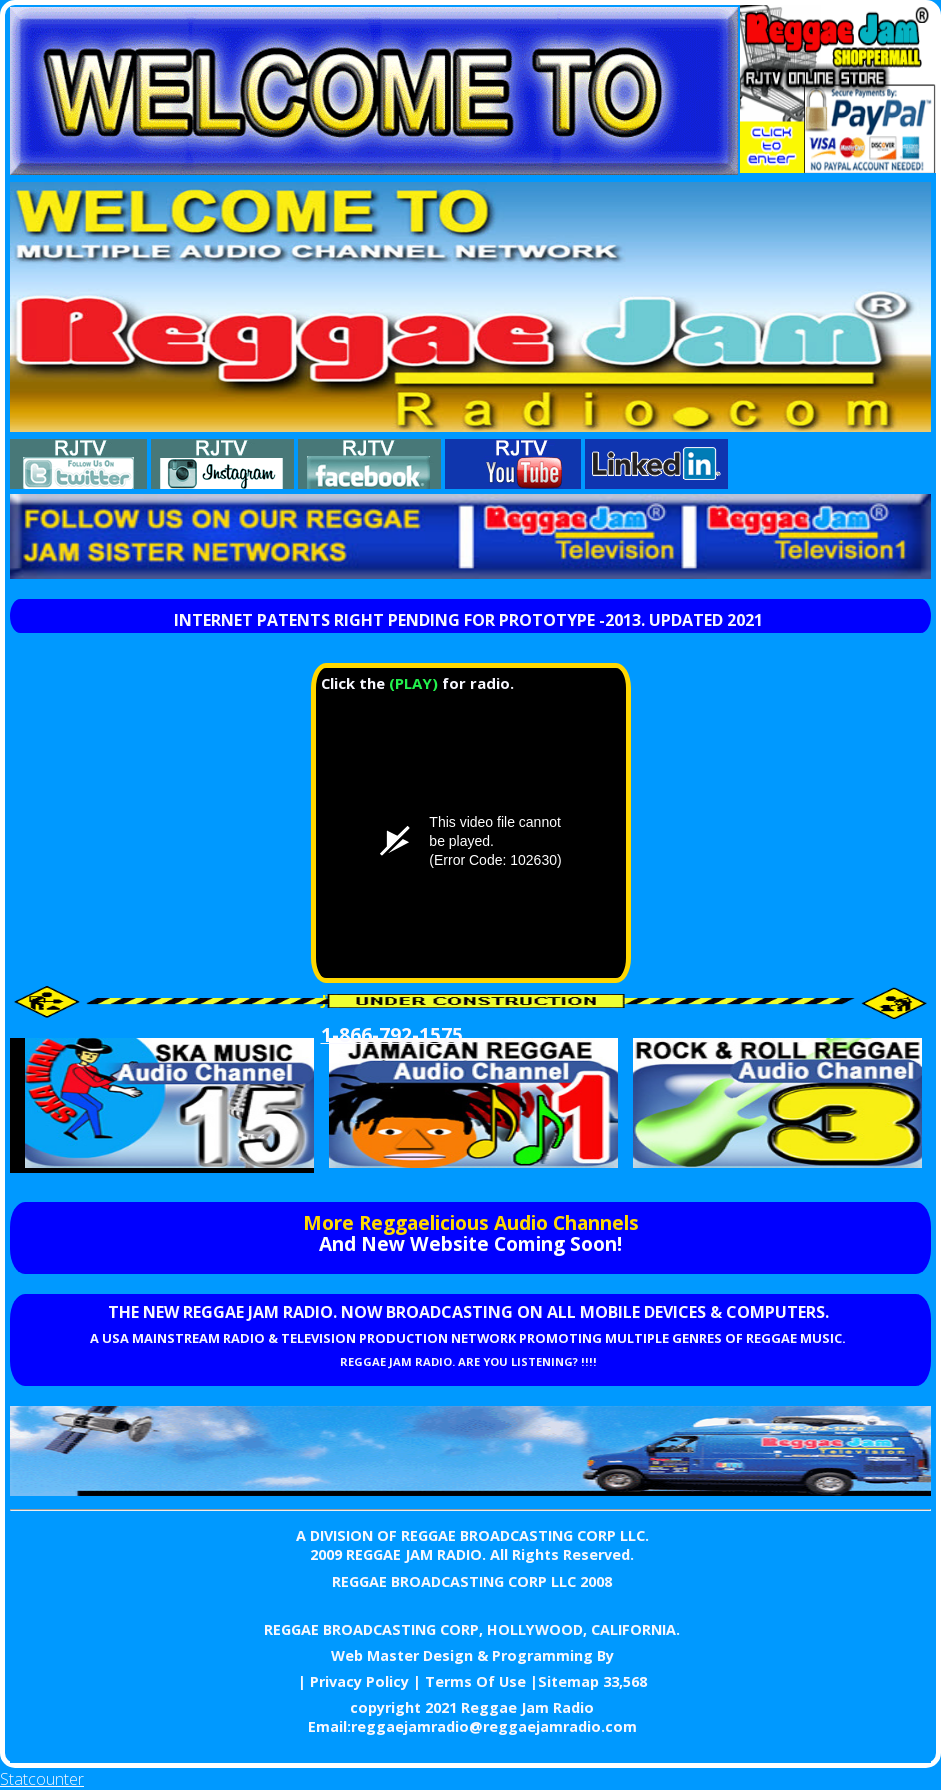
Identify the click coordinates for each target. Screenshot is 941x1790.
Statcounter (42, 1779)
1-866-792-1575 (392, 1034)
